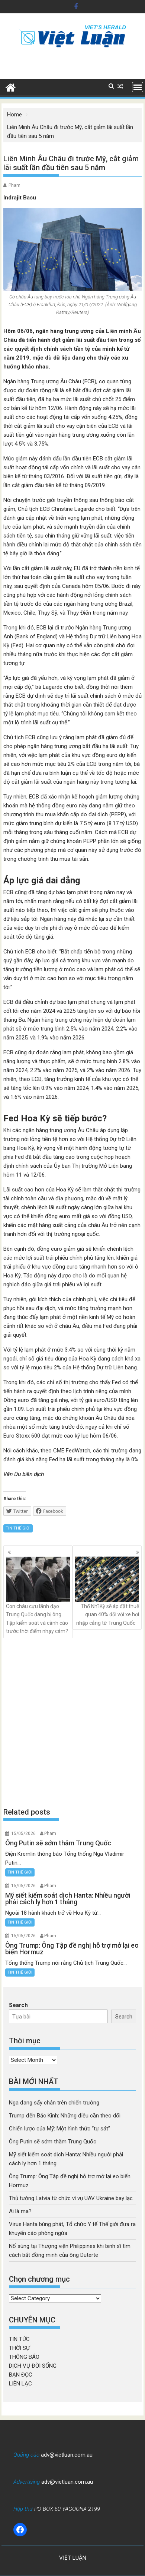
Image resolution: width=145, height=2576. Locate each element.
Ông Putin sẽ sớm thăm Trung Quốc (52, 2141)
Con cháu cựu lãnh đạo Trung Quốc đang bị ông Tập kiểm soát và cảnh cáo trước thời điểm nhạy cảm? (38, 1595)
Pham (14, 185)
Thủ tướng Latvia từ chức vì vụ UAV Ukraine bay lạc (71, 2198)
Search (18, 2005)
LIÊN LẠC (20, 2383)
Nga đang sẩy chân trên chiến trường (54, 2102)
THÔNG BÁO (24, 2357)
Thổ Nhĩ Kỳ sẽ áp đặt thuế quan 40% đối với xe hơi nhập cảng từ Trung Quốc (107, 1591)
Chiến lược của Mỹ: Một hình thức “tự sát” (59, 2128)
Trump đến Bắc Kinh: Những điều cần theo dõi (64, 2115)
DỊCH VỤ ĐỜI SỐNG (33, 2365)
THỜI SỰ (19, 2348)
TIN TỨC (19, 2339)
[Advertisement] (72, 1722)
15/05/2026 (23, 1833)
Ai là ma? (20, 2211)
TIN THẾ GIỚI (18, 1528)
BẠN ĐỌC (20, 2374)
